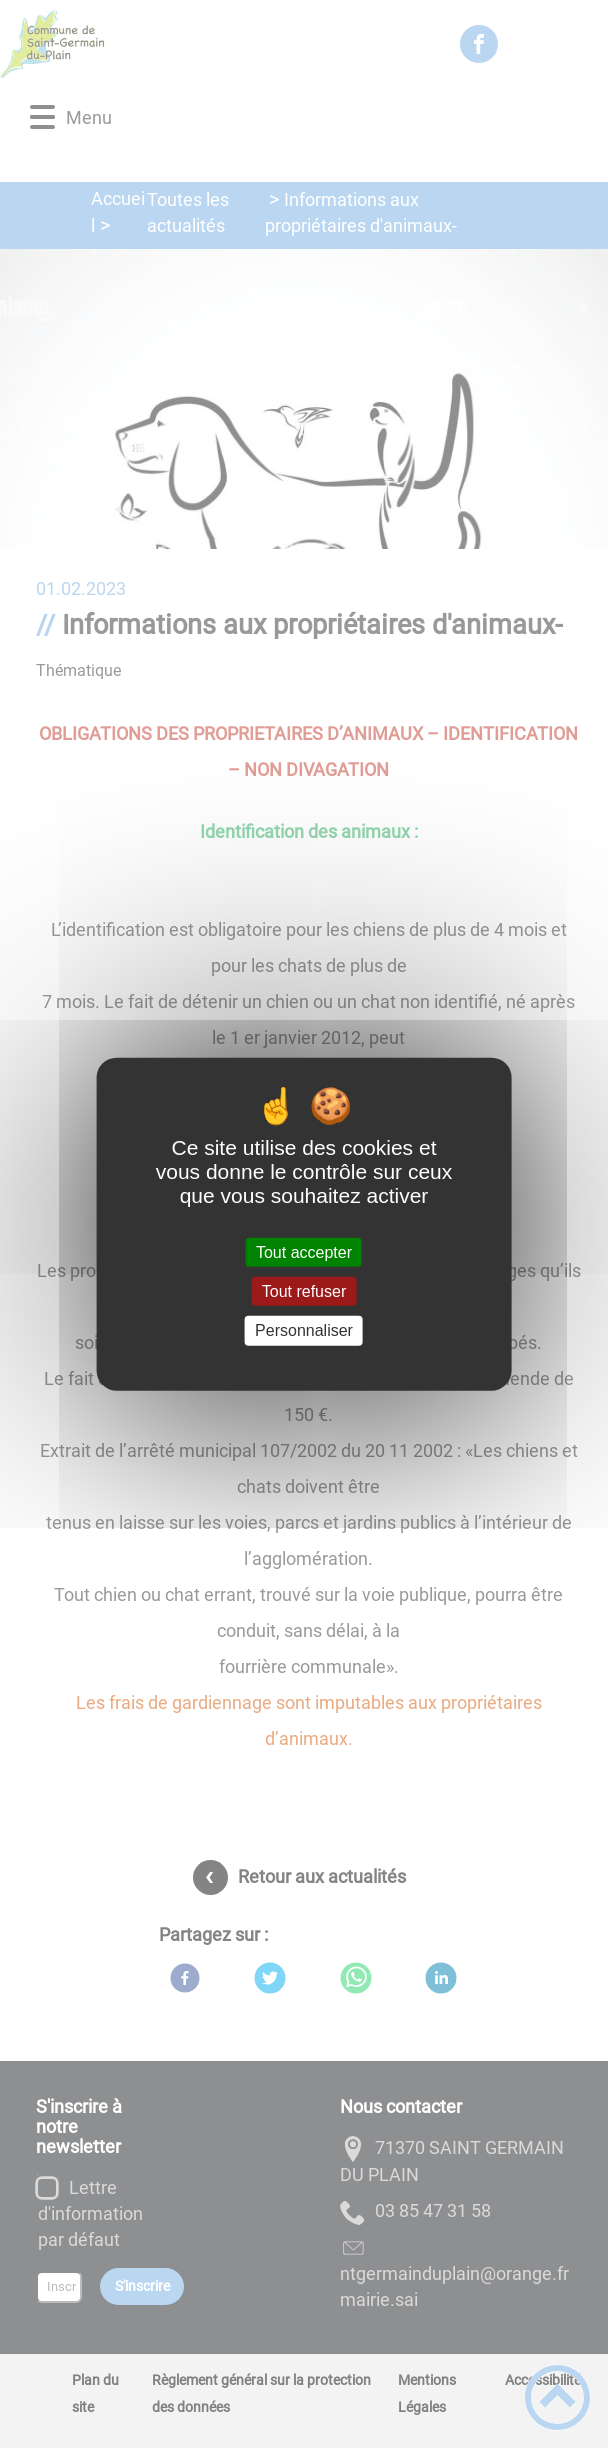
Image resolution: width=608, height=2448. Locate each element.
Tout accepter (304, 1252)
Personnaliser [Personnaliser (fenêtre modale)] (304, 1330)
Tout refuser (304, 1291)
